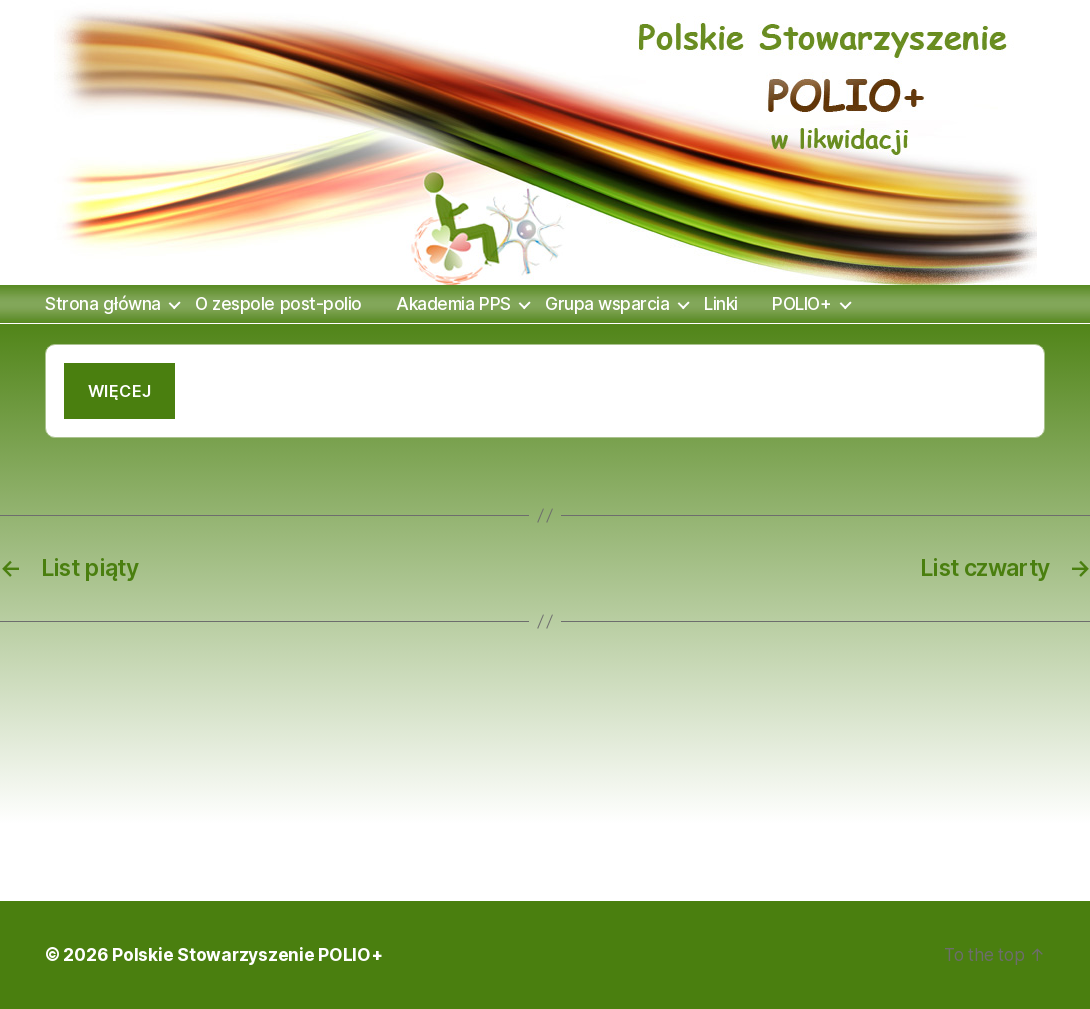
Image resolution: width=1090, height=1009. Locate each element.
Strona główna (103, 304)
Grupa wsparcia (607, 304)
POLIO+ (801, 304)
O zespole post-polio (278, 304)
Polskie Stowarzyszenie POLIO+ (247, 954)
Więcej (120, 391)
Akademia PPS (453, 304)
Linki (721, 304)
